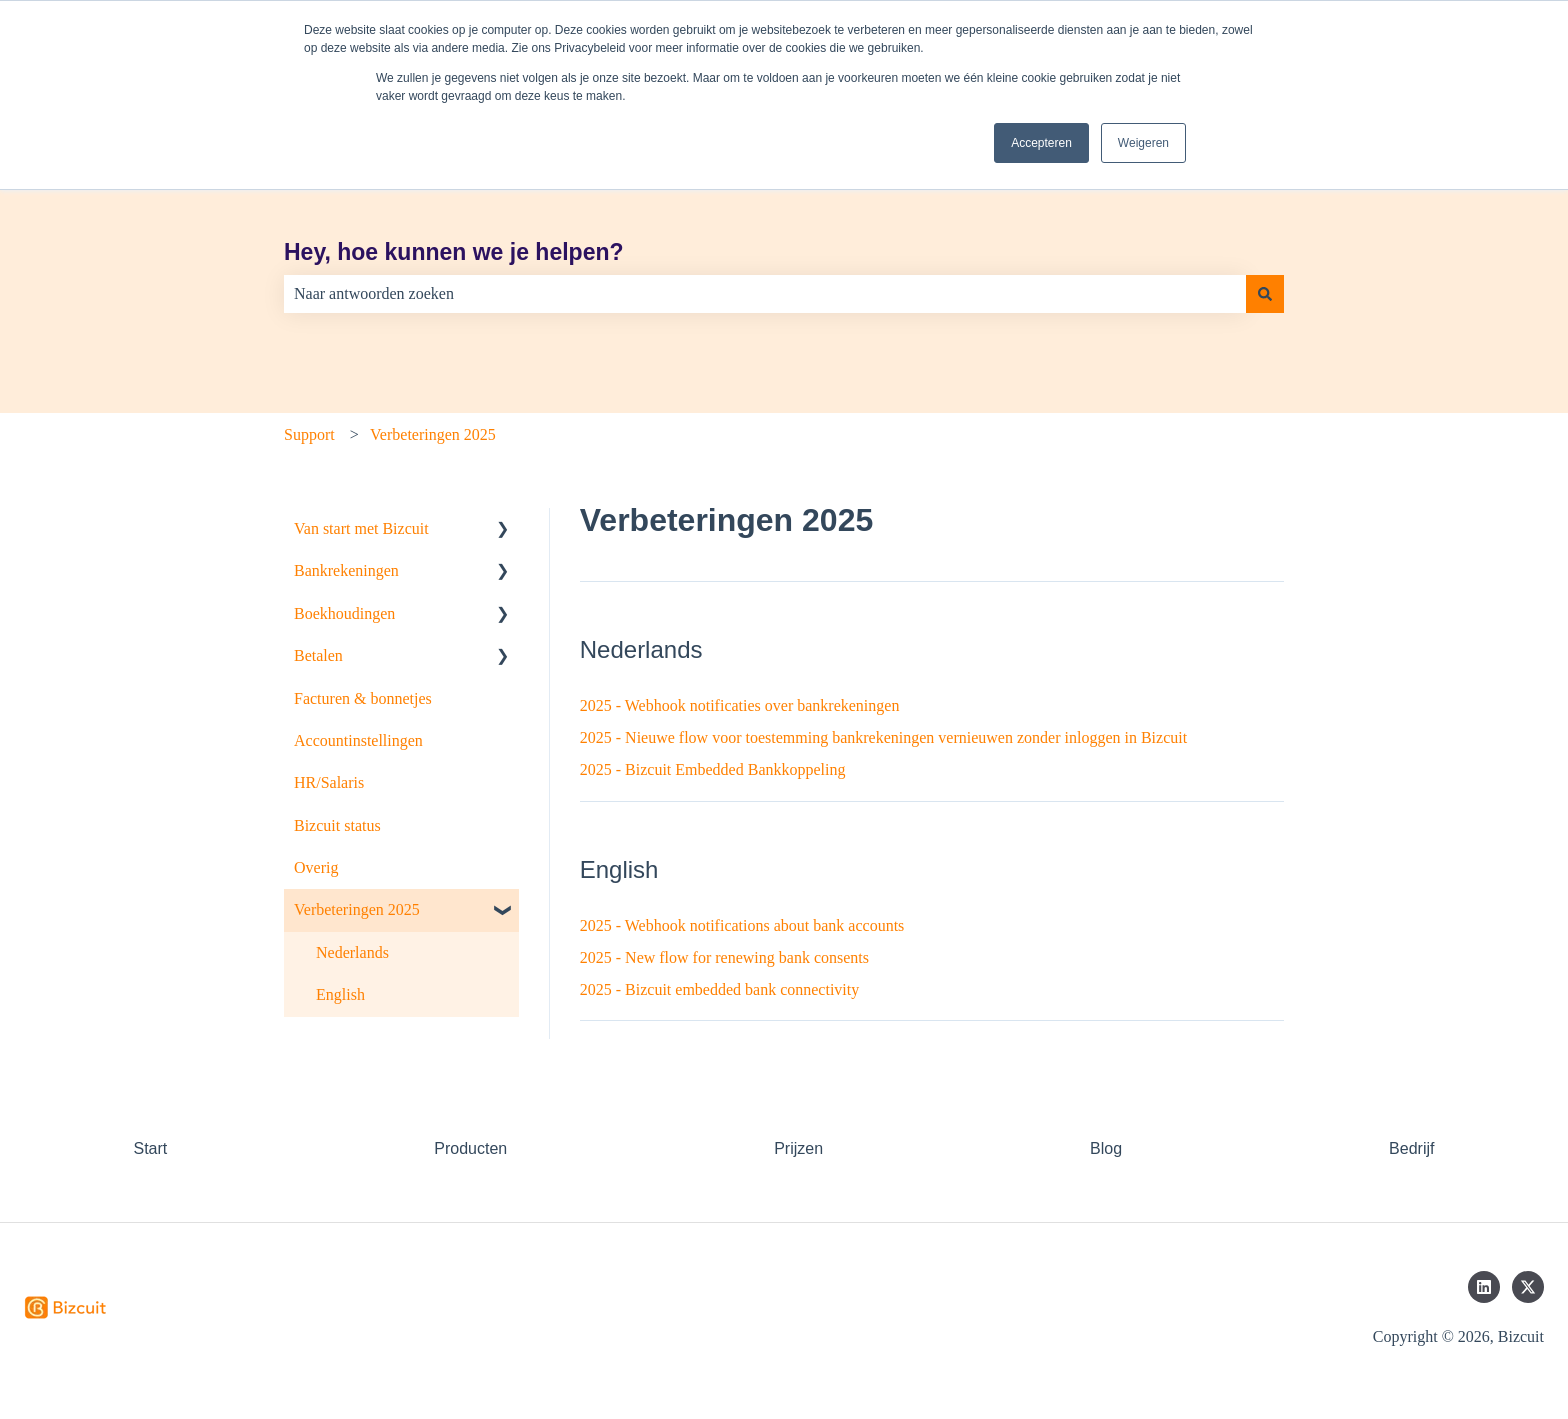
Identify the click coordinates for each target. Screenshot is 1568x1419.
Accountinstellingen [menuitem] (358, 740)
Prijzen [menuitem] (798, 1148)
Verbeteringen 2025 (433, 434)
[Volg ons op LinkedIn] (1484, 1287)
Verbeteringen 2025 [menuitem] (357, 909)
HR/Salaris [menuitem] (329, 782)
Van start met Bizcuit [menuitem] (361, 528)
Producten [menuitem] (470, 1148)
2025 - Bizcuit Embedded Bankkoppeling (713, 769)
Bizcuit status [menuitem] (337, 825)
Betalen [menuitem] (318, 655)
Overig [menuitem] (316, 867)
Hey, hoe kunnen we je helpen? (454, 252)
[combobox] (765, 294)
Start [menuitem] (150, 1148)
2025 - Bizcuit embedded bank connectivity (719, 989)
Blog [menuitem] (1106, 1148)
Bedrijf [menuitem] (1411, 1148)
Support (309, 434)
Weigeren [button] (1143, 143)
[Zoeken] (1265, 294)
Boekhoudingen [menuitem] (344, 613)
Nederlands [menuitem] (352, 952)
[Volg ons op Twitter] (1528, 1287)
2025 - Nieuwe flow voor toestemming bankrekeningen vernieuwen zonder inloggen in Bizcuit (883, 737)
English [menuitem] (340, 994)
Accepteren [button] (1041, 143)
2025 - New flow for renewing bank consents (724, 957)
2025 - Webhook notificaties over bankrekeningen (740, 705)
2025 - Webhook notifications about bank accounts (742, 925)
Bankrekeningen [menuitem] (346, 570)
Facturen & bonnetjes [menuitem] (363, 698)
